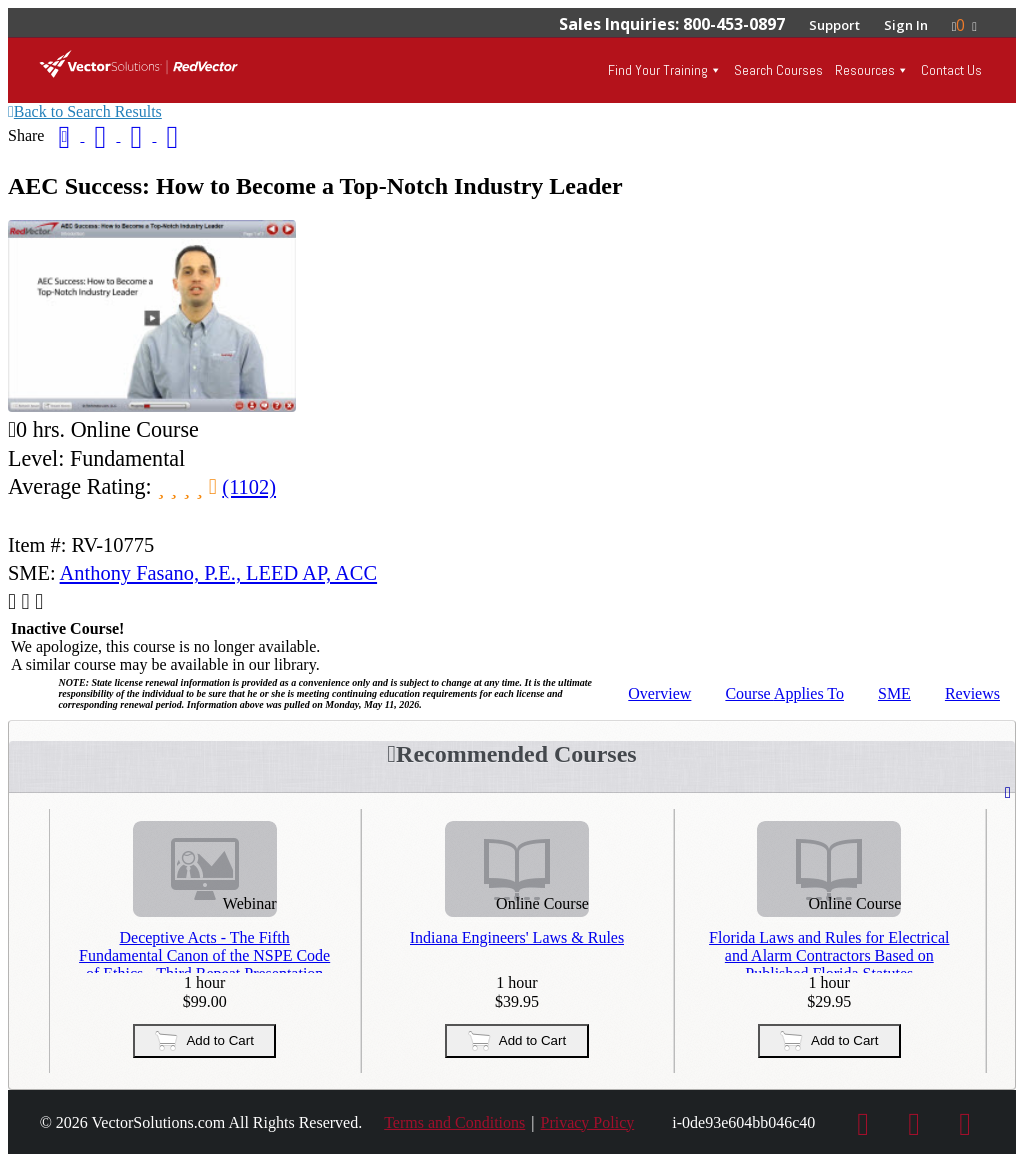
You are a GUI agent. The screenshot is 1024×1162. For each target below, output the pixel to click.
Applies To (784, 693)
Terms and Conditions (454, 1122)
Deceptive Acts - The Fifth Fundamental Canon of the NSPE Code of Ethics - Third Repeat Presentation (204, 951)
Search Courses (778, 70)
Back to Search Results (85, 111)
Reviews (972, 693)
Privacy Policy (587, 1122)
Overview (659, 693)
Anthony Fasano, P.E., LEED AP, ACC (218, 573)
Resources (865, 70)
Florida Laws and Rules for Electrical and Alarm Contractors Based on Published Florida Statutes (829, 951)
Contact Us (951, 70)
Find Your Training (658, 70)
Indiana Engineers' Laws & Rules (517, 937)
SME (894, 693)
